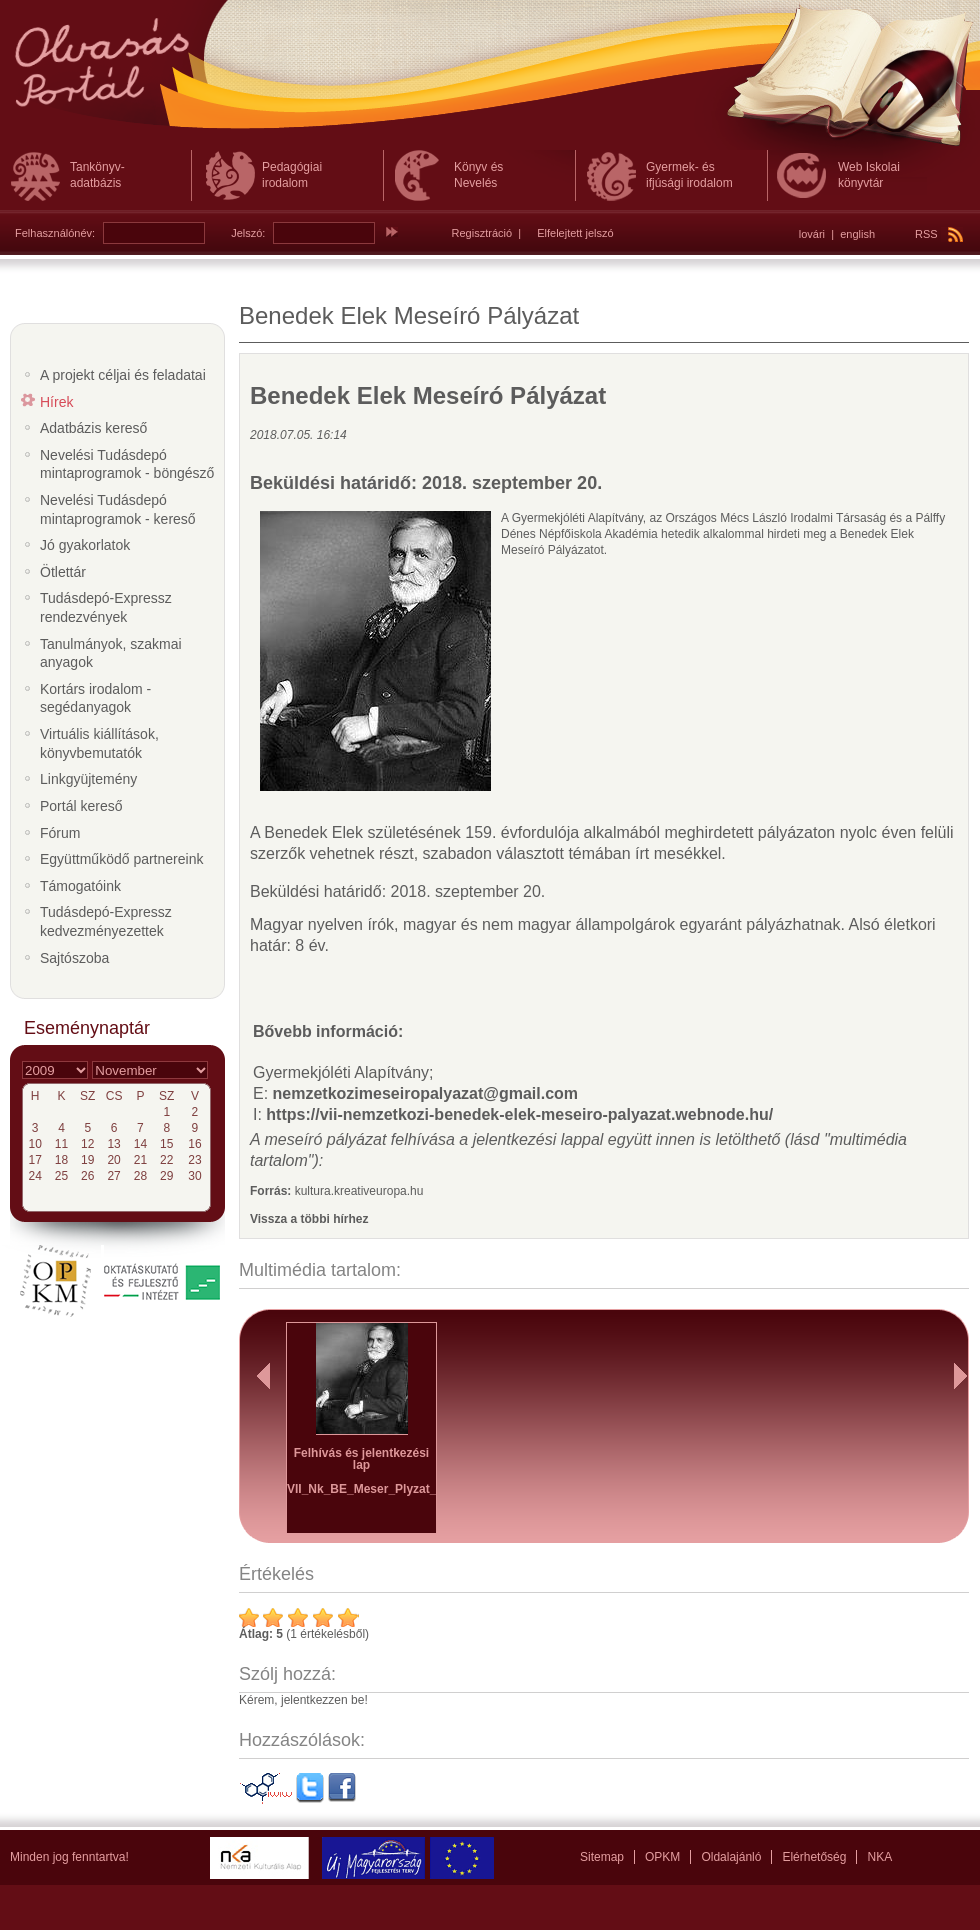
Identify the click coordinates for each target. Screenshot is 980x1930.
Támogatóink (80, 886)
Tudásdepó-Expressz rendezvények (106, 607)
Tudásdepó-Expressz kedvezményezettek (106, 921)
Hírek (56, 402)
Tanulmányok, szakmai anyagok (111, 653)
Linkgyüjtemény (88, 779)
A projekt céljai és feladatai (123, 375)
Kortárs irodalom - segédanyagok (95, 698)
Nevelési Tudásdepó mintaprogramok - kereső (118, 509)
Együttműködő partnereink (121, 859)
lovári (812, 234)
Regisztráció (482, 233)
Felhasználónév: (55, 233)
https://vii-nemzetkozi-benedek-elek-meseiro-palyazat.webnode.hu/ (519, 1114)
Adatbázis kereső (93, 428)
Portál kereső (81, 806)
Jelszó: (248, 233)
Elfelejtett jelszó (575, 233)
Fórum (60, 833)
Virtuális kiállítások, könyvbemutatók (99, 743)
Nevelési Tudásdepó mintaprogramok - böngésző (127, 464)
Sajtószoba (74, 958)
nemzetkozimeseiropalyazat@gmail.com (425, 1093)
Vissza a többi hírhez (309, 1219)
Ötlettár (63, 572)
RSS (939, 234)
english (857, 234)
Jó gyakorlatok (85, 545)
